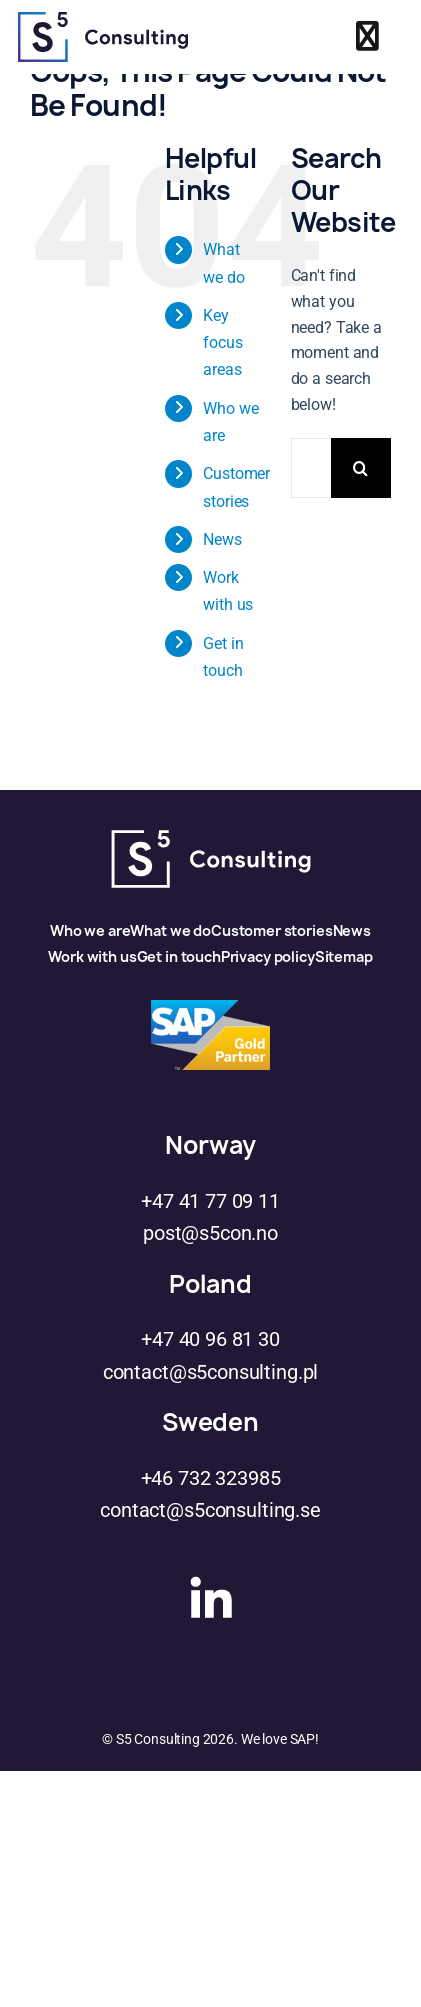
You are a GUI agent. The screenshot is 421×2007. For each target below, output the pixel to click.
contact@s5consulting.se (210, 1510)
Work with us (92, 956)
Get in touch (179, 956)
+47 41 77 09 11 (210, 1201)
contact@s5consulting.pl (211, 1372)
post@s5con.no (210, 1233)
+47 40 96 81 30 (210, 1339)
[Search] (361, 468)
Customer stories (272, 930)
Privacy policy (268, 956)
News (222, 539)
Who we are (90, 930)
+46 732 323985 (211, 1478)
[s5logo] (103, 19)
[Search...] (311, 468)
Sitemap (344, 956)
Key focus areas (222, 342)
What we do (170, 930)
